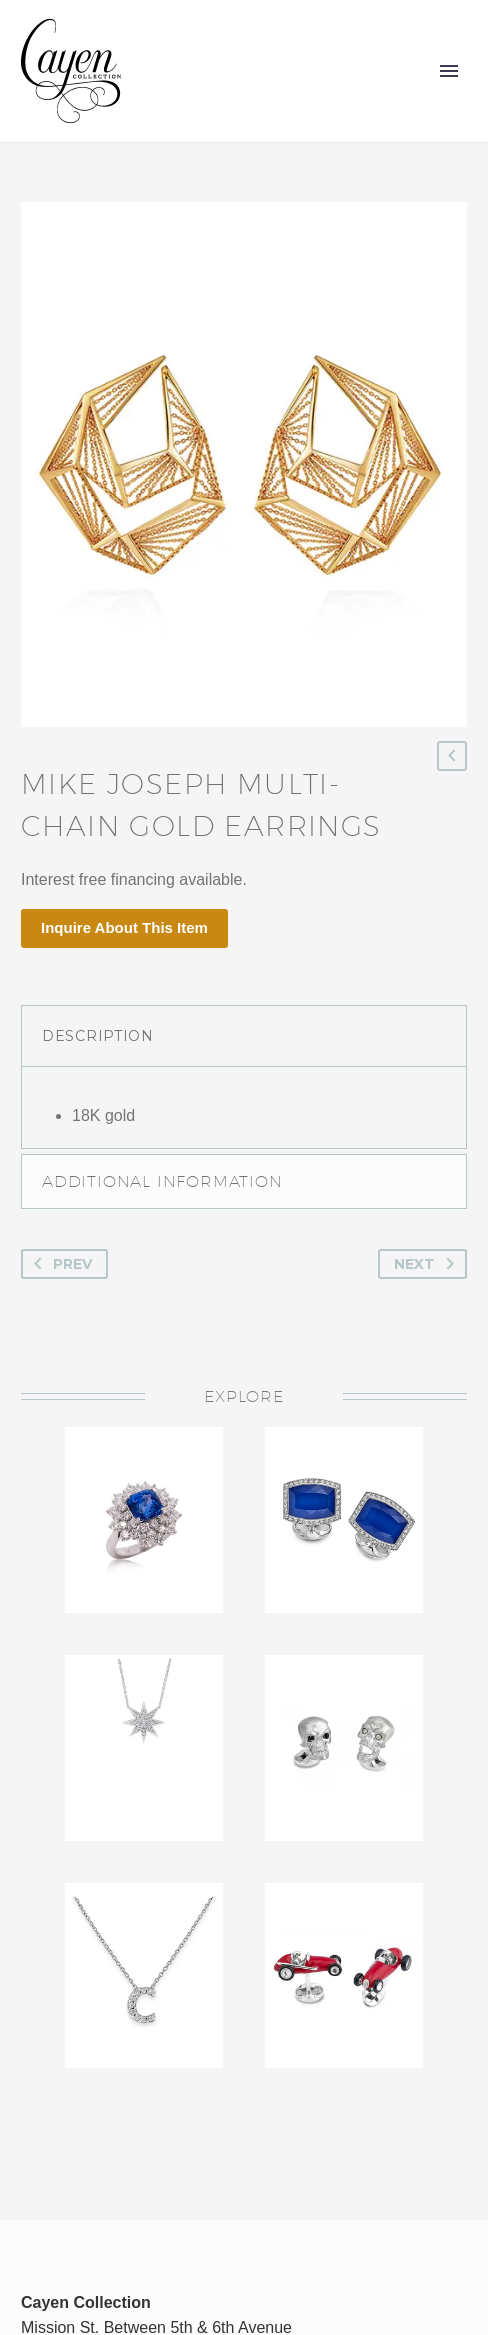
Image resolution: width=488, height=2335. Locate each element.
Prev (59, 1264)
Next (428, 1264)
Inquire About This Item (124, 927)
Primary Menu (449, 71)
